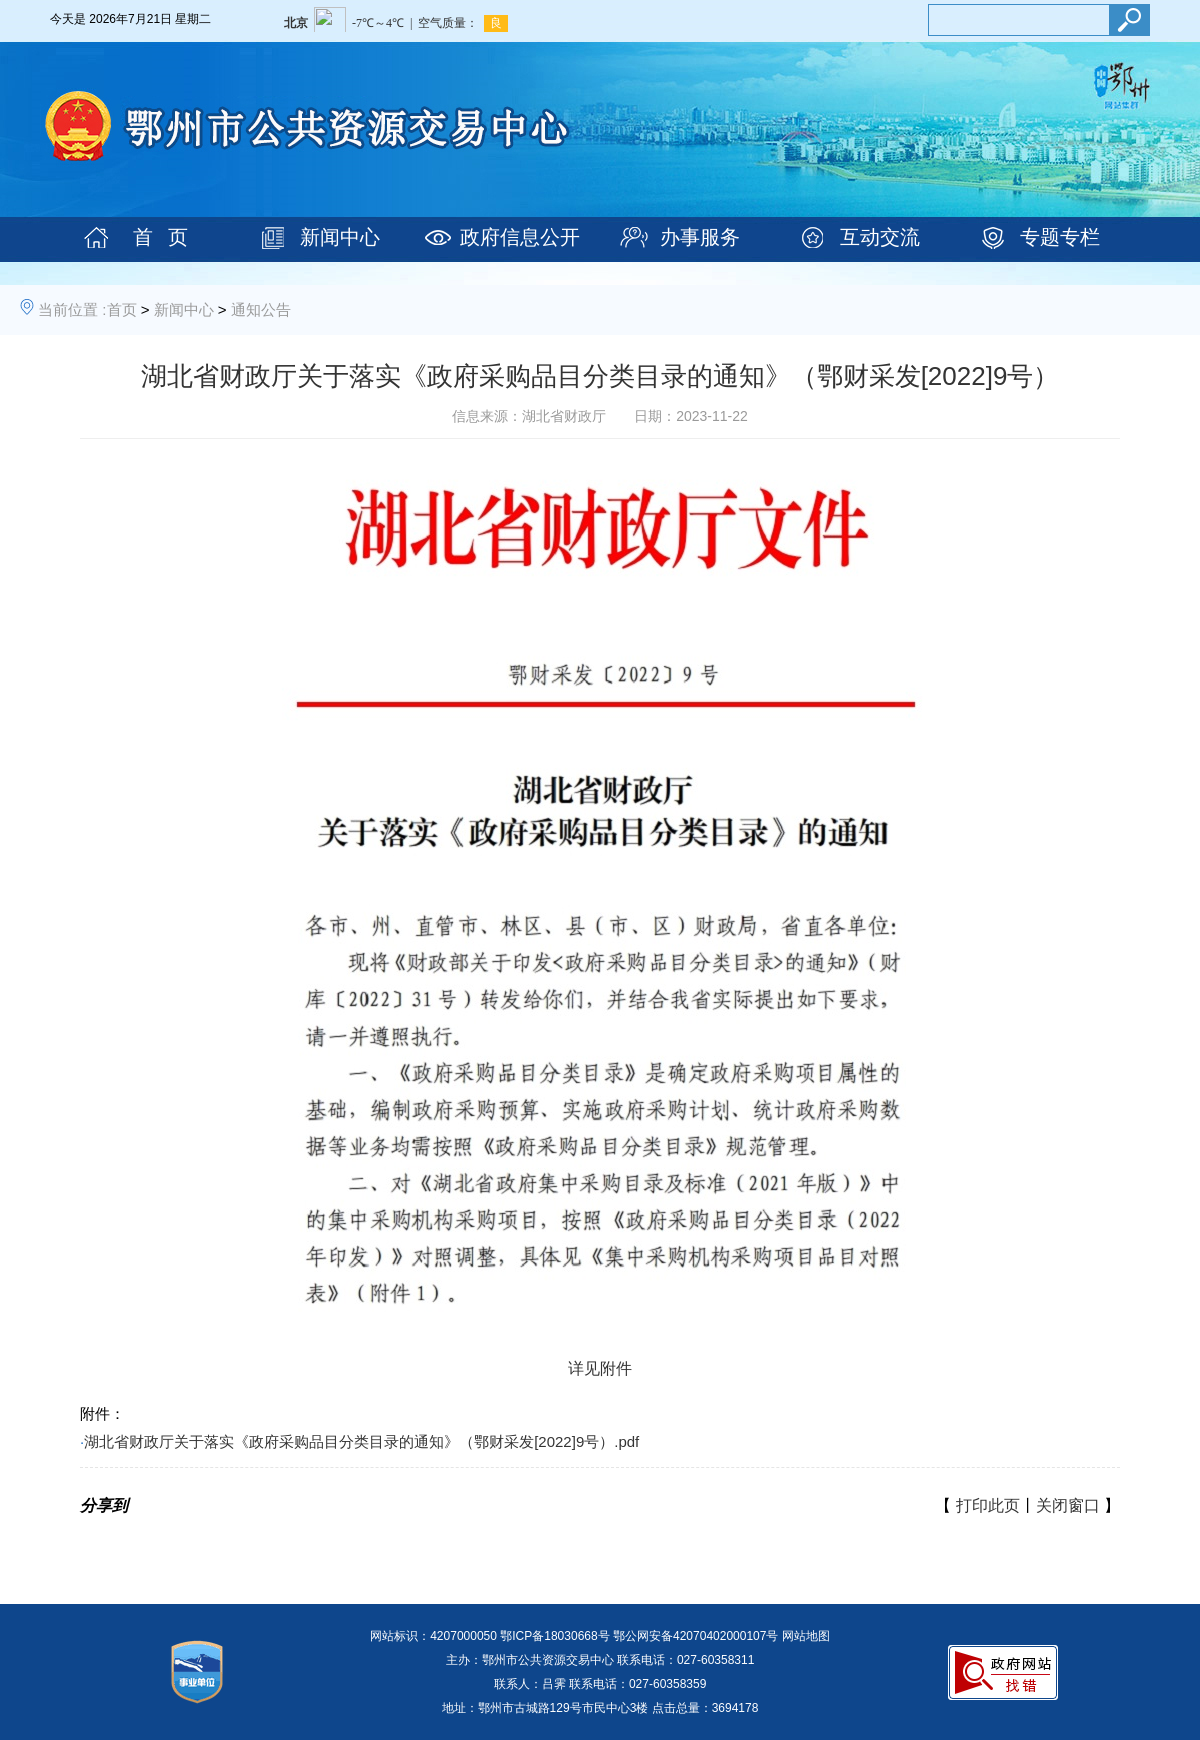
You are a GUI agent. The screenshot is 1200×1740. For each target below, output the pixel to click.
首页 (122, 309)
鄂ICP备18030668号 (554, 1636)
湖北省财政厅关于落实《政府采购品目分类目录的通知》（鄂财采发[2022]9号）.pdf (361, 1441)
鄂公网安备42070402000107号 (695, 1636)
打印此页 (988, 1505)
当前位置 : (72, 309)
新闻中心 (340, 237)
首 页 (160, 237)
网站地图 (806, 1636)
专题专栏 (1060, 237)
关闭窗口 (1068, 1505)
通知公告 (261, 309)
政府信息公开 (520, 237)
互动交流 (880, 237)
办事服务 (700, 237)
